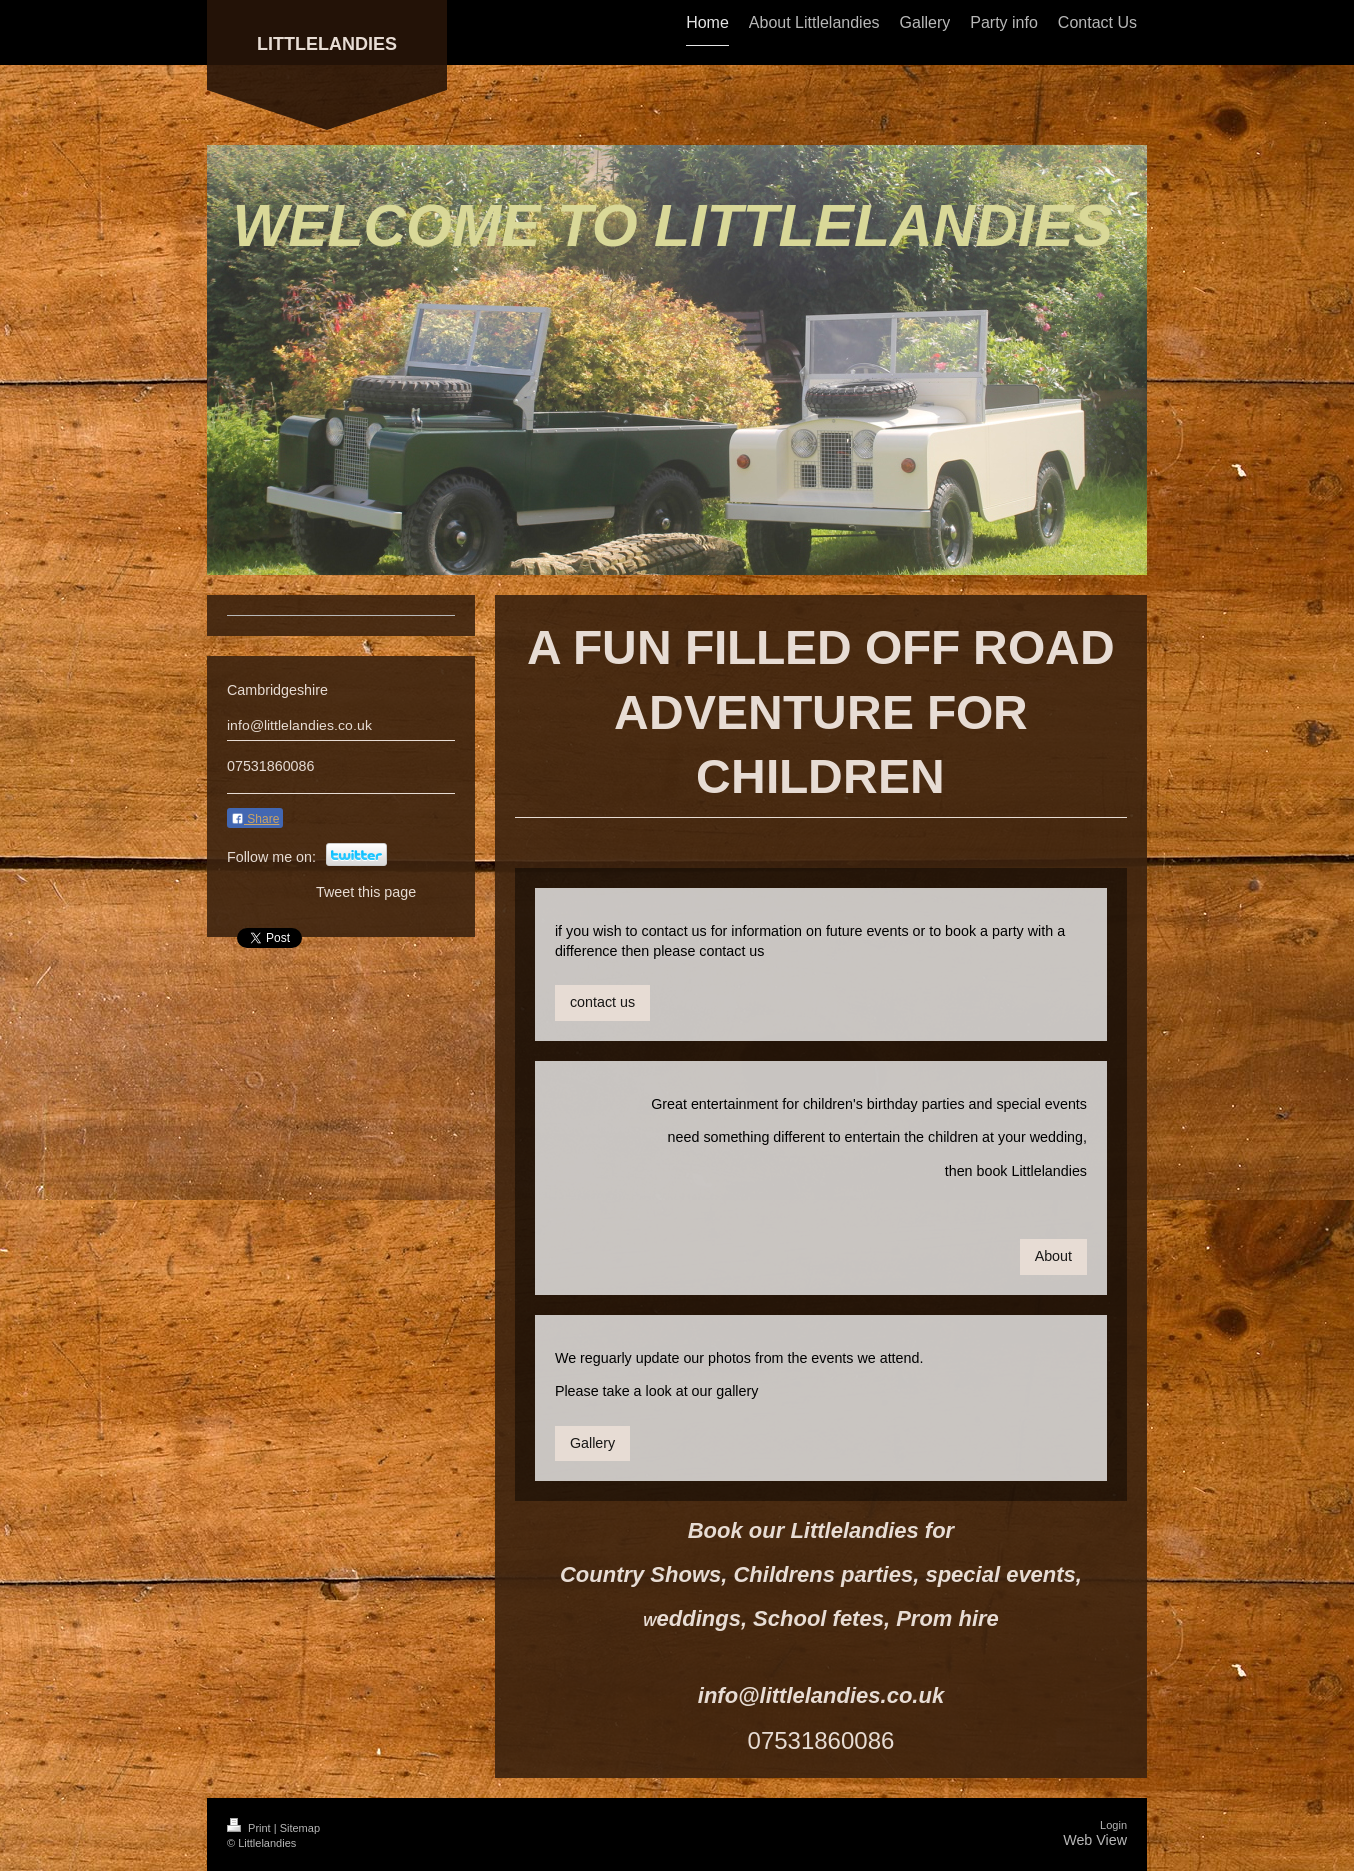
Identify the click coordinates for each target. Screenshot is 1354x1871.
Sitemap (300, 1828)
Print (250, 1828)
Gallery (592, 1443)
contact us (602, 1002)
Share (255, 819)
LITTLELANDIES (327, 44)
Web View (1095, 1840)
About (1053, 1256)
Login (1113, 1825)
